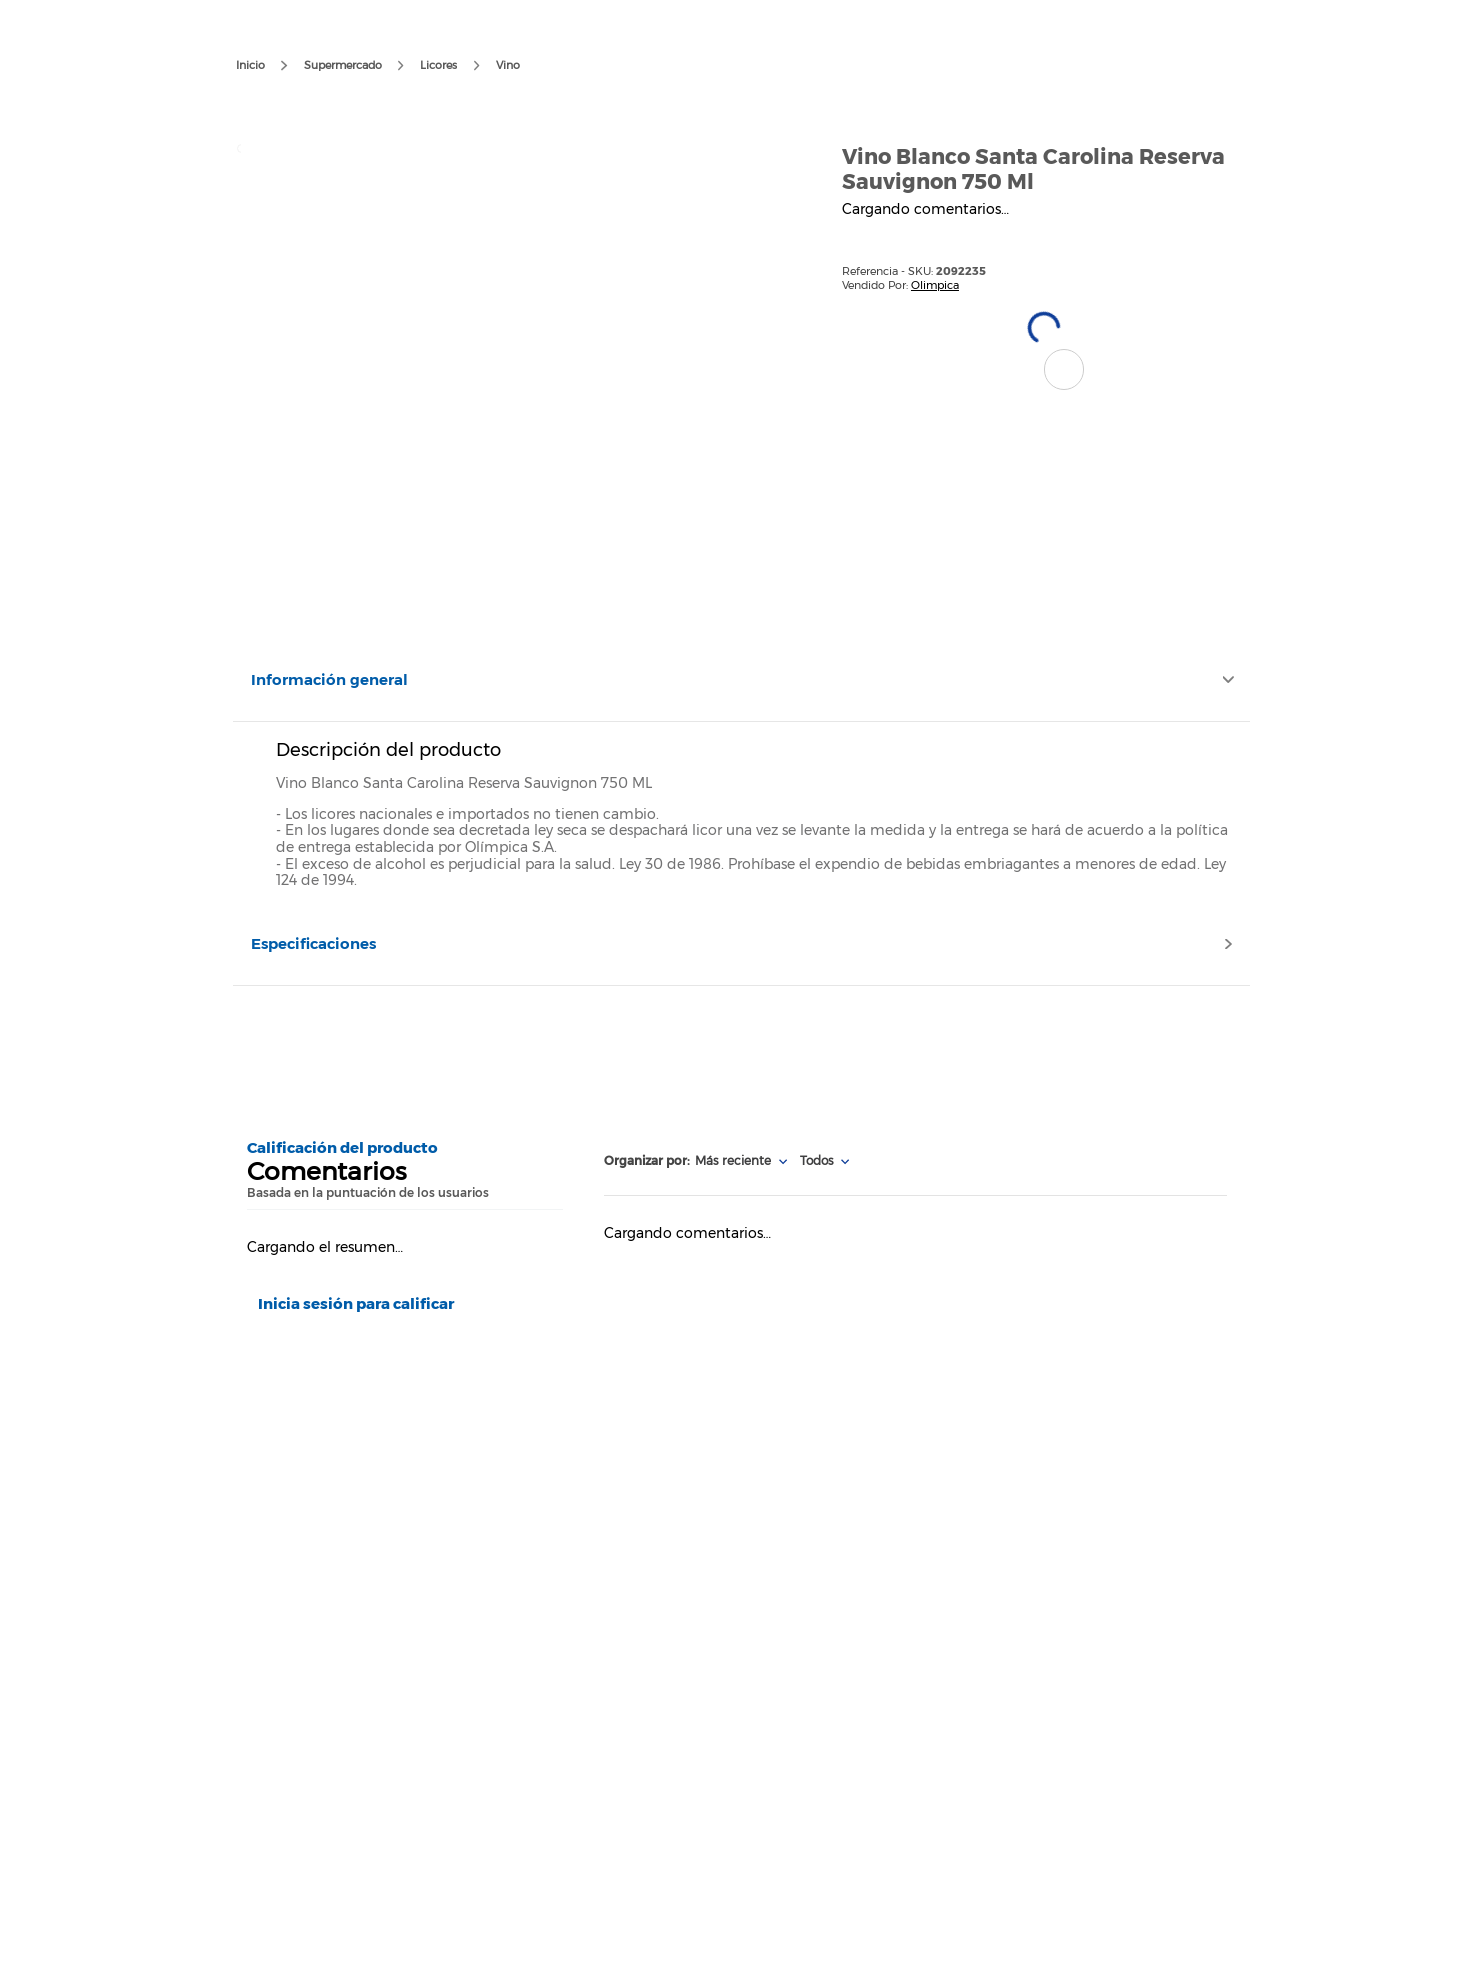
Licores (438, 65)
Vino (508, 65)
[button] (1064, 369)
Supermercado (343, 65)
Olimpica (935, 285)
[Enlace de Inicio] (250, 66)
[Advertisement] (740, 1055)
